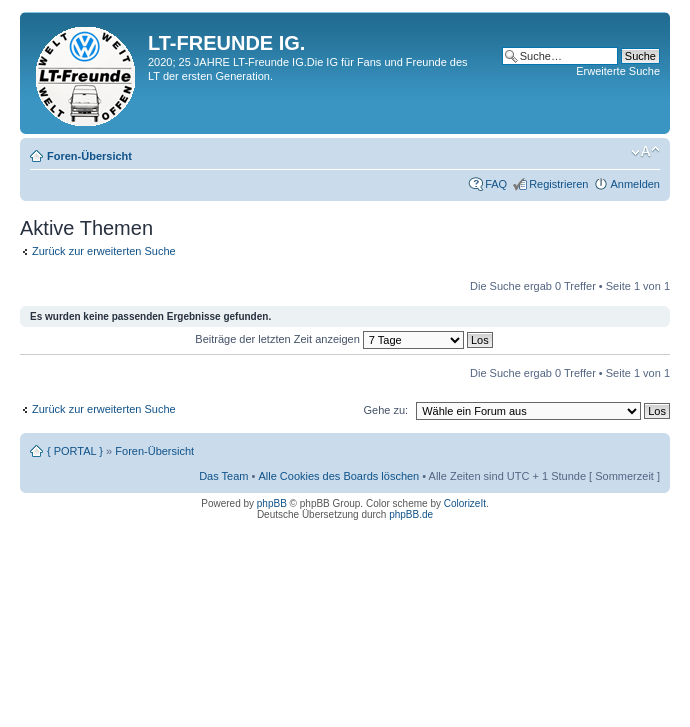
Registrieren (558, 184)
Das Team (223, 476)
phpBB (272, 503)
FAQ (496, 184)
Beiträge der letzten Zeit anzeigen (343, 339)
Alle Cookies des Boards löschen (338, 476)
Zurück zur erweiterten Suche (104, 251)
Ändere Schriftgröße (645, 152)
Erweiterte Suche (618, 71)
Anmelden (635, 184)
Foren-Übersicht (89, 156)
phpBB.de (411, 514)
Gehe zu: (385, 410)
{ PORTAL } (75, 451)
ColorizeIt (465, 503)
